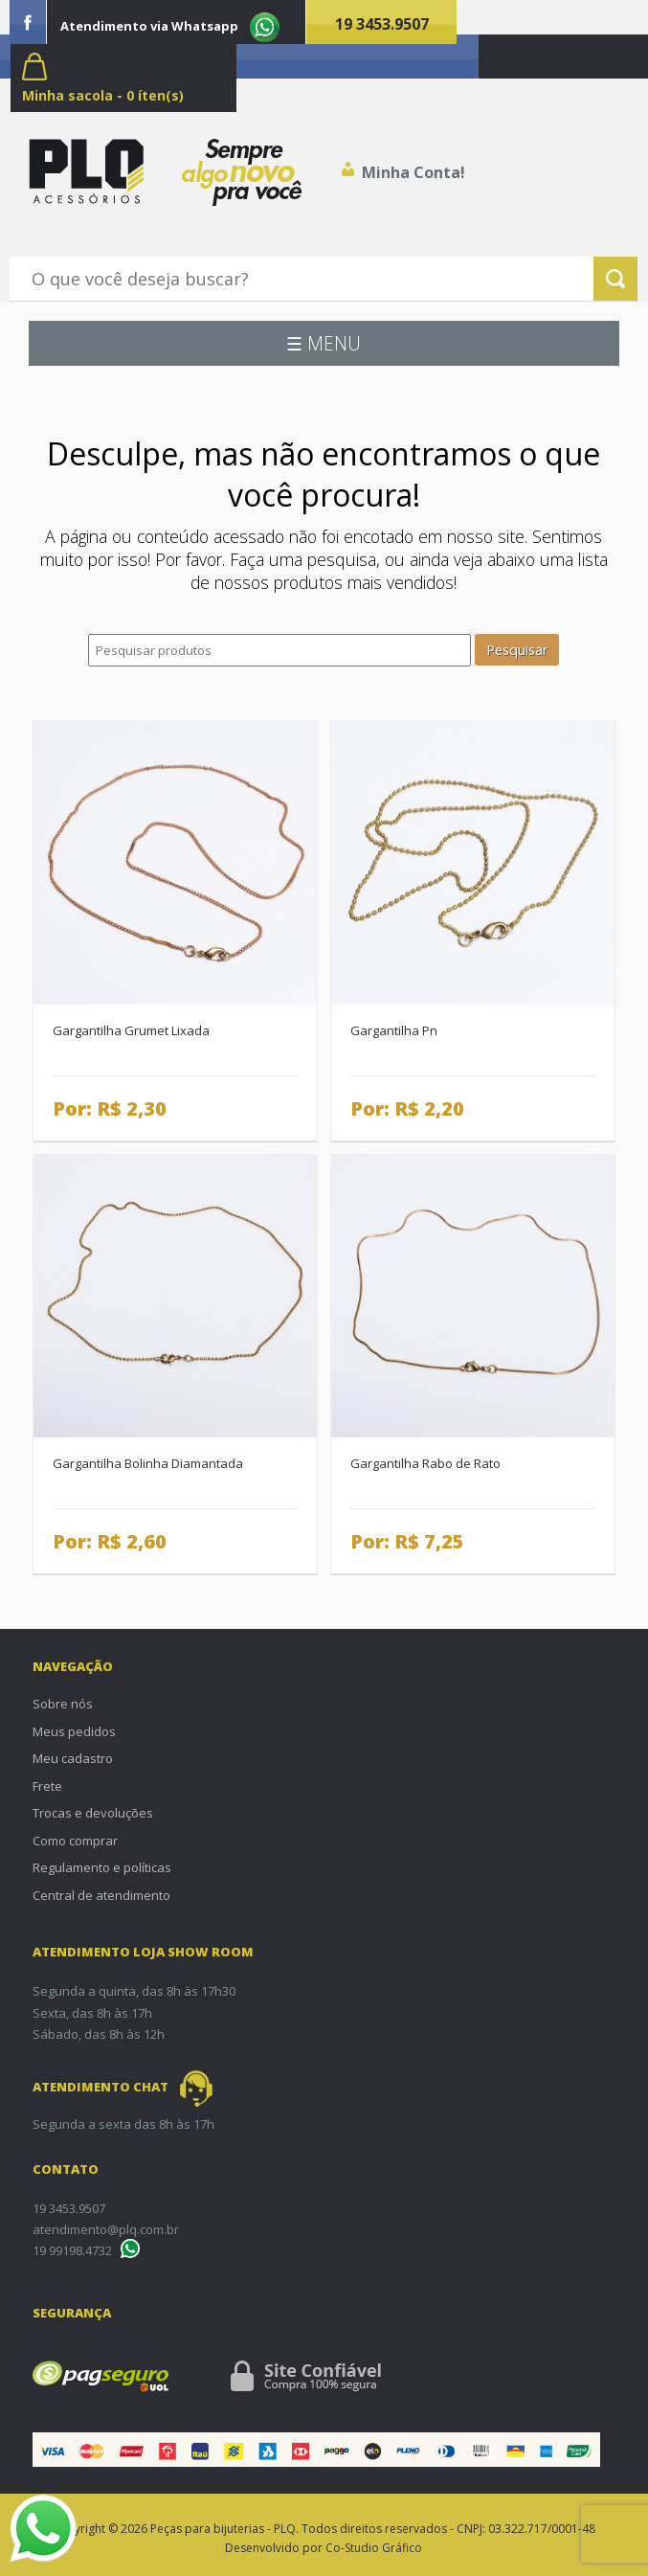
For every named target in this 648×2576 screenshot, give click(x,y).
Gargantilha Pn (393, 1030)
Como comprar (75, 1840)
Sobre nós (63, 1703)
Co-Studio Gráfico (373, 2548)
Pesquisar (516, 650)
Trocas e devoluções (93, 1812)
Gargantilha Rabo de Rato (425, 1463)
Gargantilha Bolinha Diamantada (148, 1463)
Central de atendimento (101, 1895)
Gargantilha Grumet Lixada (131, 1030)
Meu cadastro (73, 1758)
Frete (47, 1786)
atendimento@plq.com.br (106, 2229)
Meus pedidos (74, 1731)
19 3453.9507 (382, 23)
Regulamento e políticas (102, 1867)
